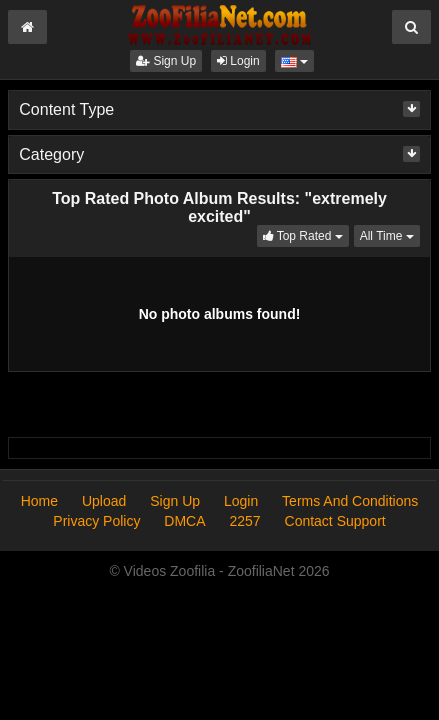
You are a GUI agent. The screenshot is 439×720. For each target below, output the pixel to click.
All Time (390, 234)
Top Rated (306, 234)
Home (39, 501)
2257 (244, 521)
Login (238, 61)
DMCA (184, 521)
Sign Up (166, 61)
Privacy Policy (96, 521)
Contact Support (335, 521)
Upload (104, 501)
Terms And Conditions (350, 501)
